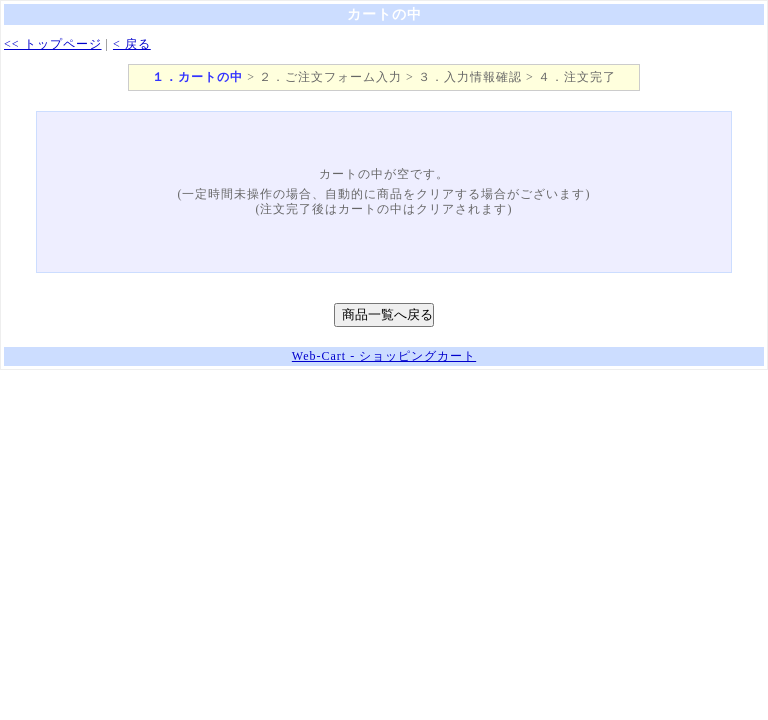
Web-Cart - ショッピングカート (384, 356)
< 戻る (132, 44)
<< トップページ (53, 44)
